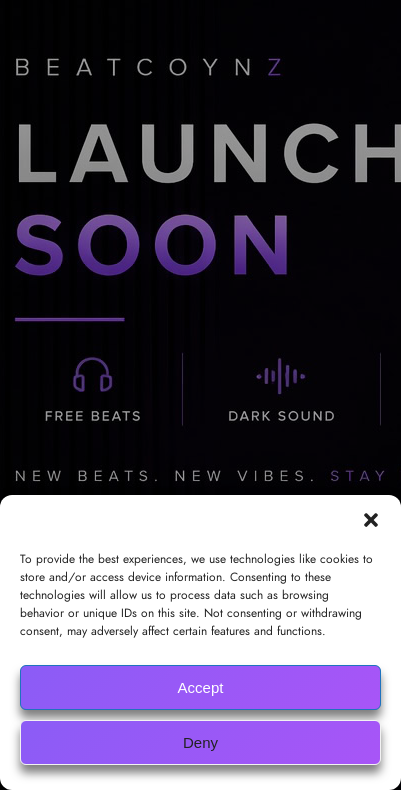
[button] (371, 520)
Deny (200, 742)
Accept (201, 687)
